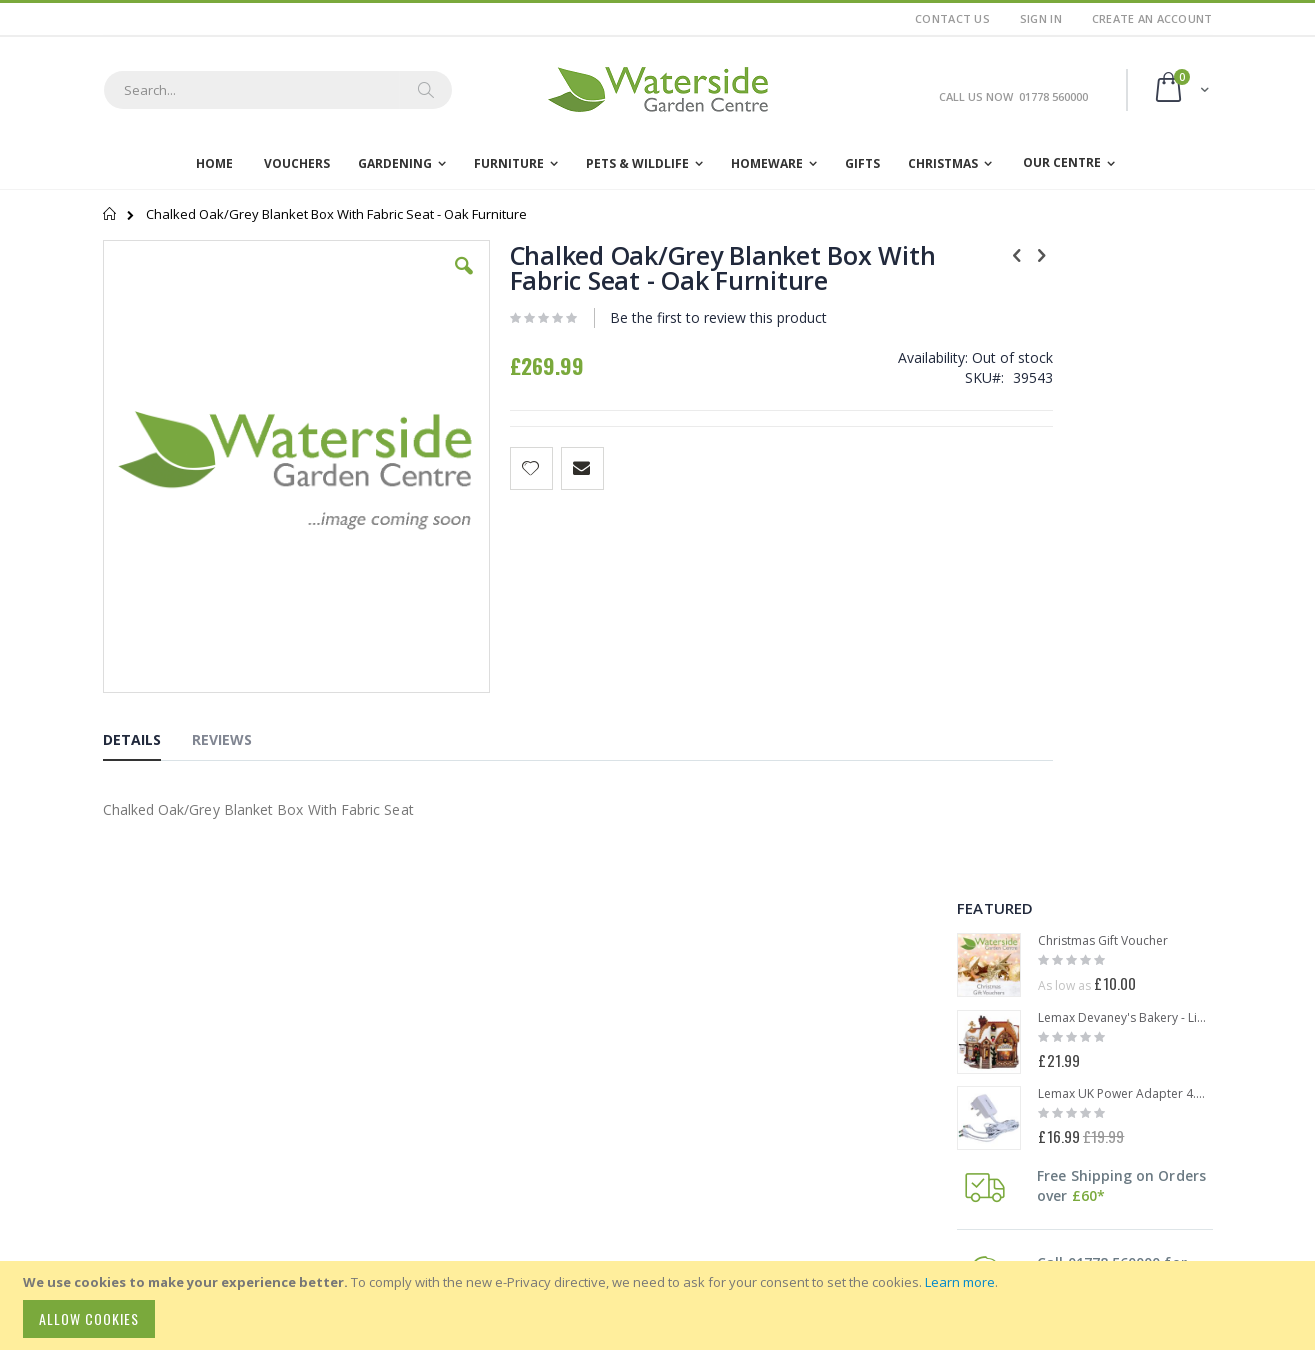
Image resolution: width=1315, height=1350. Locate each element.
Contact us (420, 1069)
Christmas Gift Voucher (1103, 302)
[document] (660, 1305)
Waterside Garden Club (648, 1092)
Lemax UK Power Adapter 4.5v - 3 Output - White (1125, 455)
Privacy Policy (618, 1046)
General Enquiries (209, 1104)
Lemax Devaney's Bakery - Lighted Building (1125, 379)
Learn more (960, 1282)
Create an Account (1152, 18)
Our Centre (1062, 162)
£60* (1088, 556)
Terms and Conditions (643, 1023)
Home (110, 214)
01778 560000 (143, 1054)
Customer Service (208, 1117)
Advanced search (440, 1023)
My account (423, 977)
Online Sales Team (211, 1130)
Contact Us (952, 18)
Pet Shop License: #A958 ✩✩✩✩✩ (682, 1115)
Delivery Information (638, 977)
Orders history (431, 1000)
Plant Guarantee (627, 1069)
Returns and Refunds (641, 1000)
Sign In (1041, 18)
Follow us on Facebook (655, 1146)
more (1118, 710)
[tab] (147, 630)
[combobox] (278, 90)
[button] (416, 281)
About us (415, 1046)
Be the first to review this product (667, 317)
